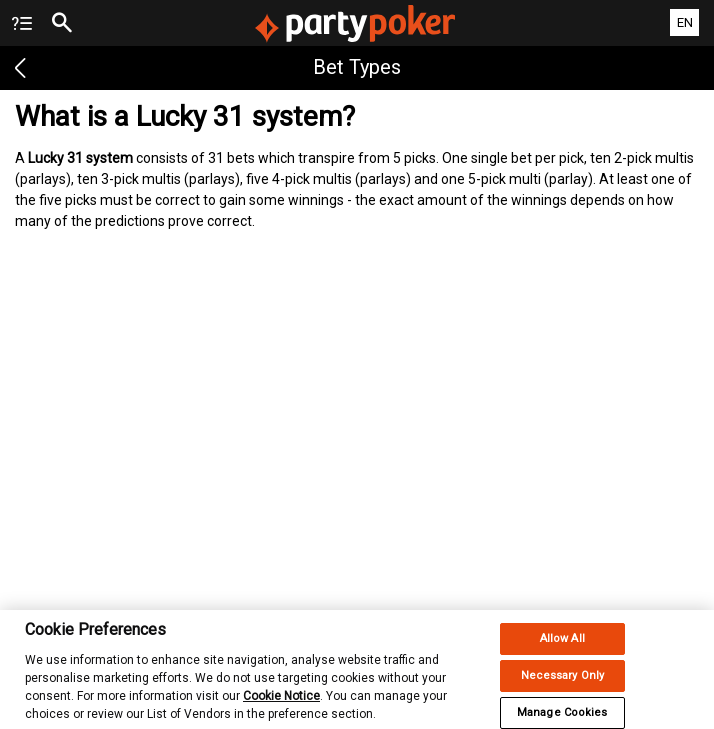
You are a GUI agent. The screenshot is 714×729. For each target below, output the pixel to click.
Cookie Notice (281, 703)
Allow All (562, 645)
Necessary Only (563, 682)
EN (685, 22)
